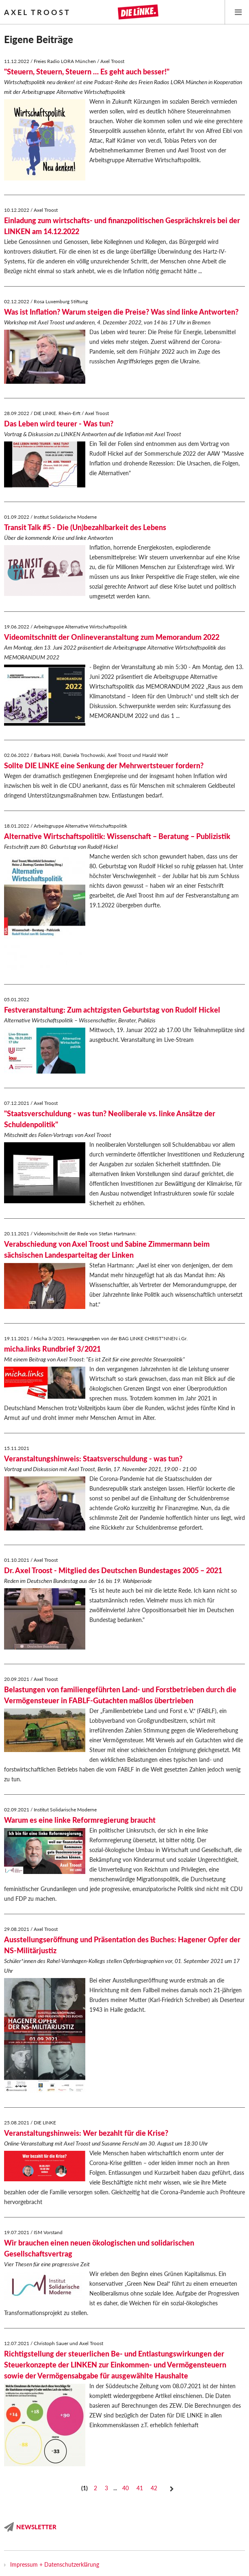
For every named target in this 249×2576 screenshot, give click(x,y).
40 (125, 2488)
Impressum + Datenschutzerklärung (54, 2564)
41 (139, 2488)
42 (154, 2488)
